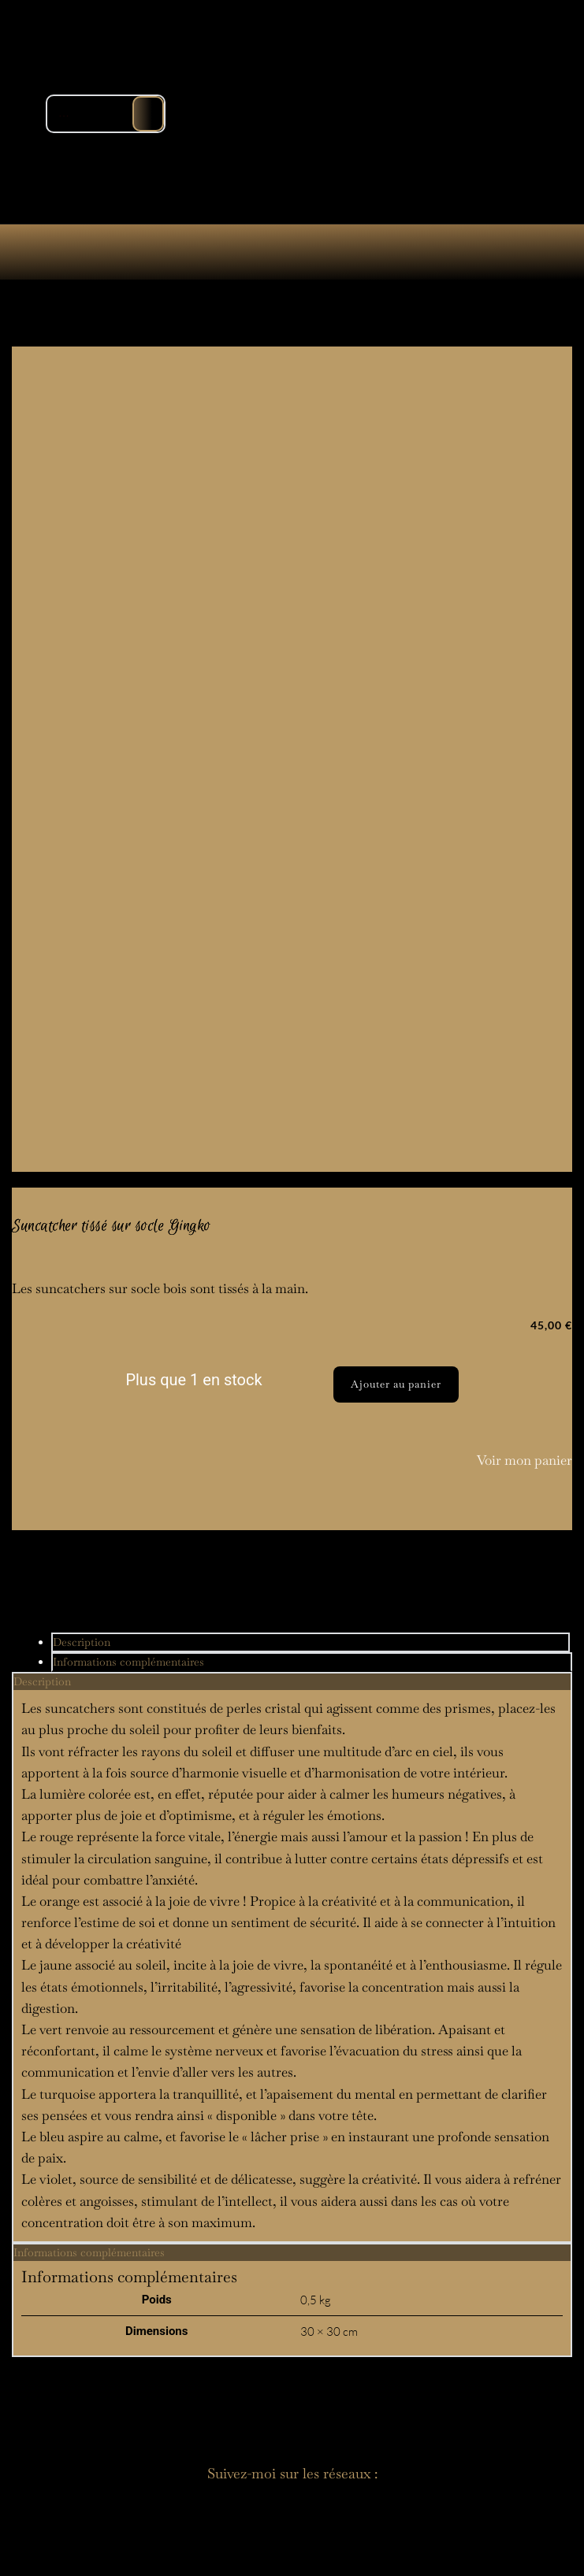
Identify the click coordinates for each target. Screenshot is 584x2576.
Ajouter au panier (396, 1384)
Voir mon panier (524, 1460)
